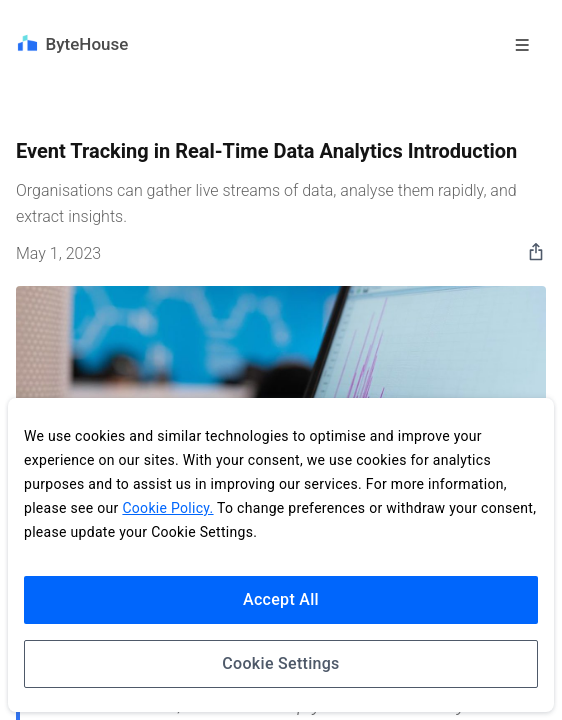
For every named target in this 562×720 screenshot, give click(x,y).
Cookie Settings (280, 663)
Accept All (281, 599)
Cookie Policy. (167, 508)
